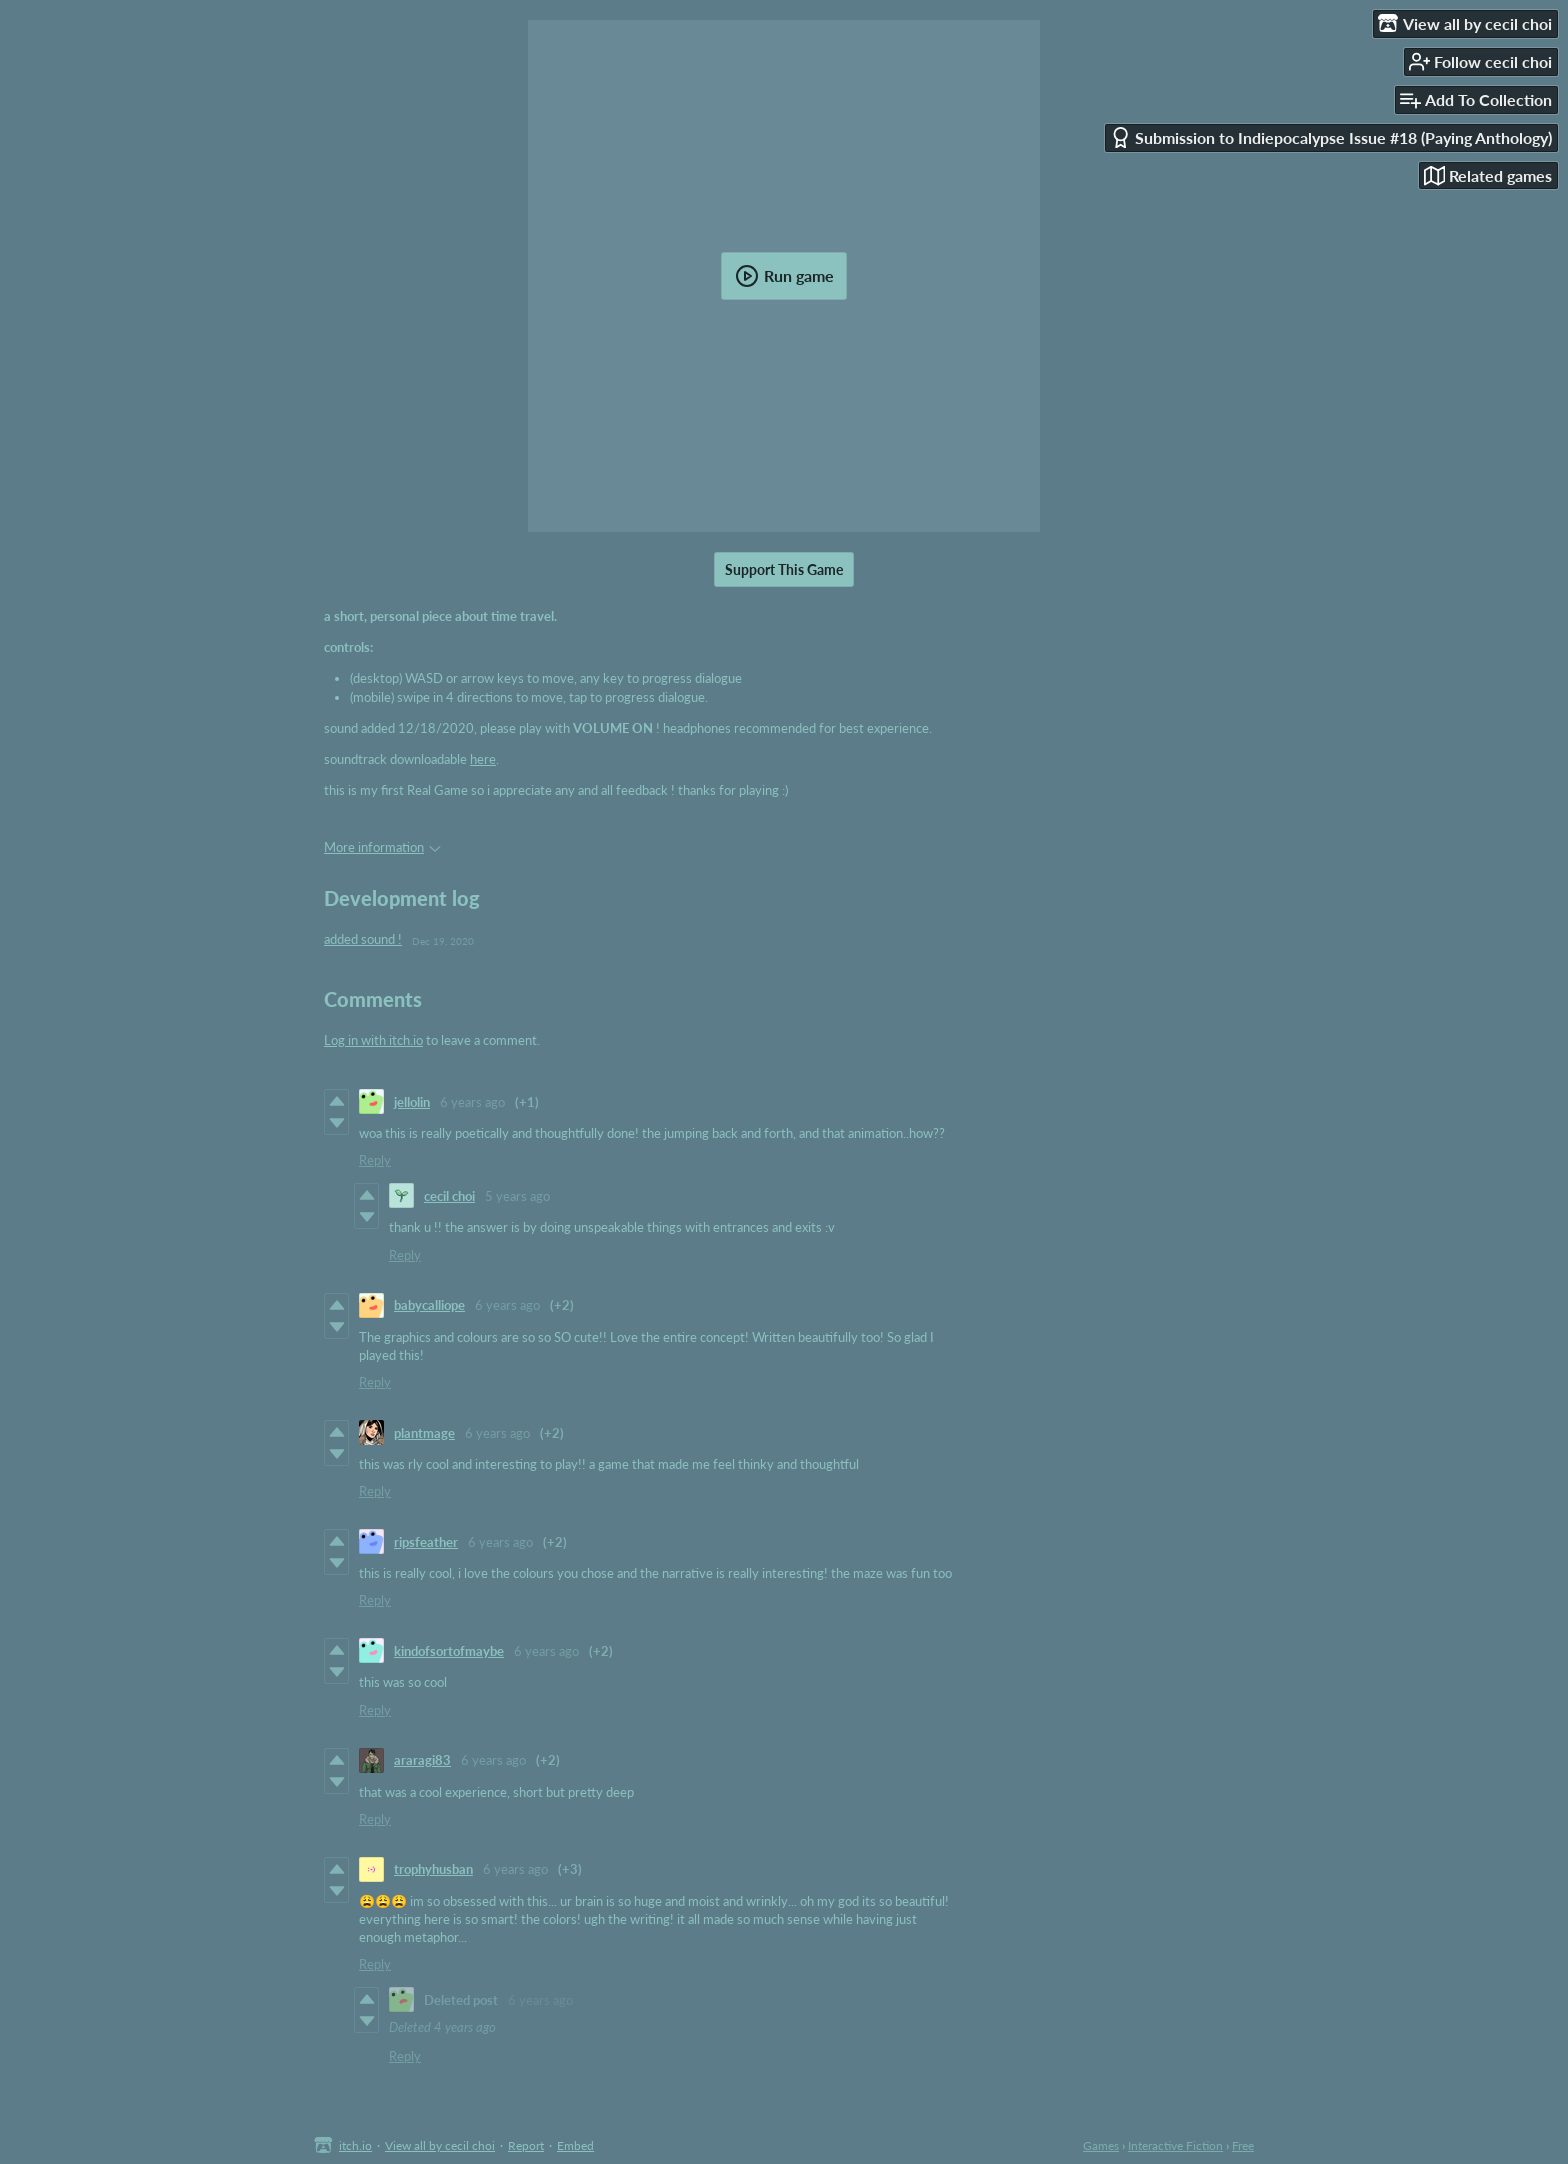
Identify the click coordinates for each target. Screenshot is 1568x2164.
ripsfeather (426, 1542)
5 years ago (517, 1196)
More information (382, 847)
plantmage (424, 1433)
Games (1101, 2145)
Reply (375, 1160)
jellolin (412, 1102)
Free (1243, 2145)
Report (526, 2145)
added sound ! (363, 939)
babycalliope (429, 1305)
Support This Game (784, 569)
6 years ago (472, 1102)
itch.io (355, 2145)
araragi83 (422, 1760)
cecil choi (449, 1196)
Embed (575, 2145)
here (483, 759)
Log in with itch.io (373, 1040)
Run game (784, 276)
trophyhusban (433, 1869)
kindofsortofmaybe (449, 1651)
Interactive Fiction (1175, 2145)
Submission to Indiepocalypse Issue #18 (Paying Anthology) (1331, 137)
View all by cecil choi (440, 2145)
